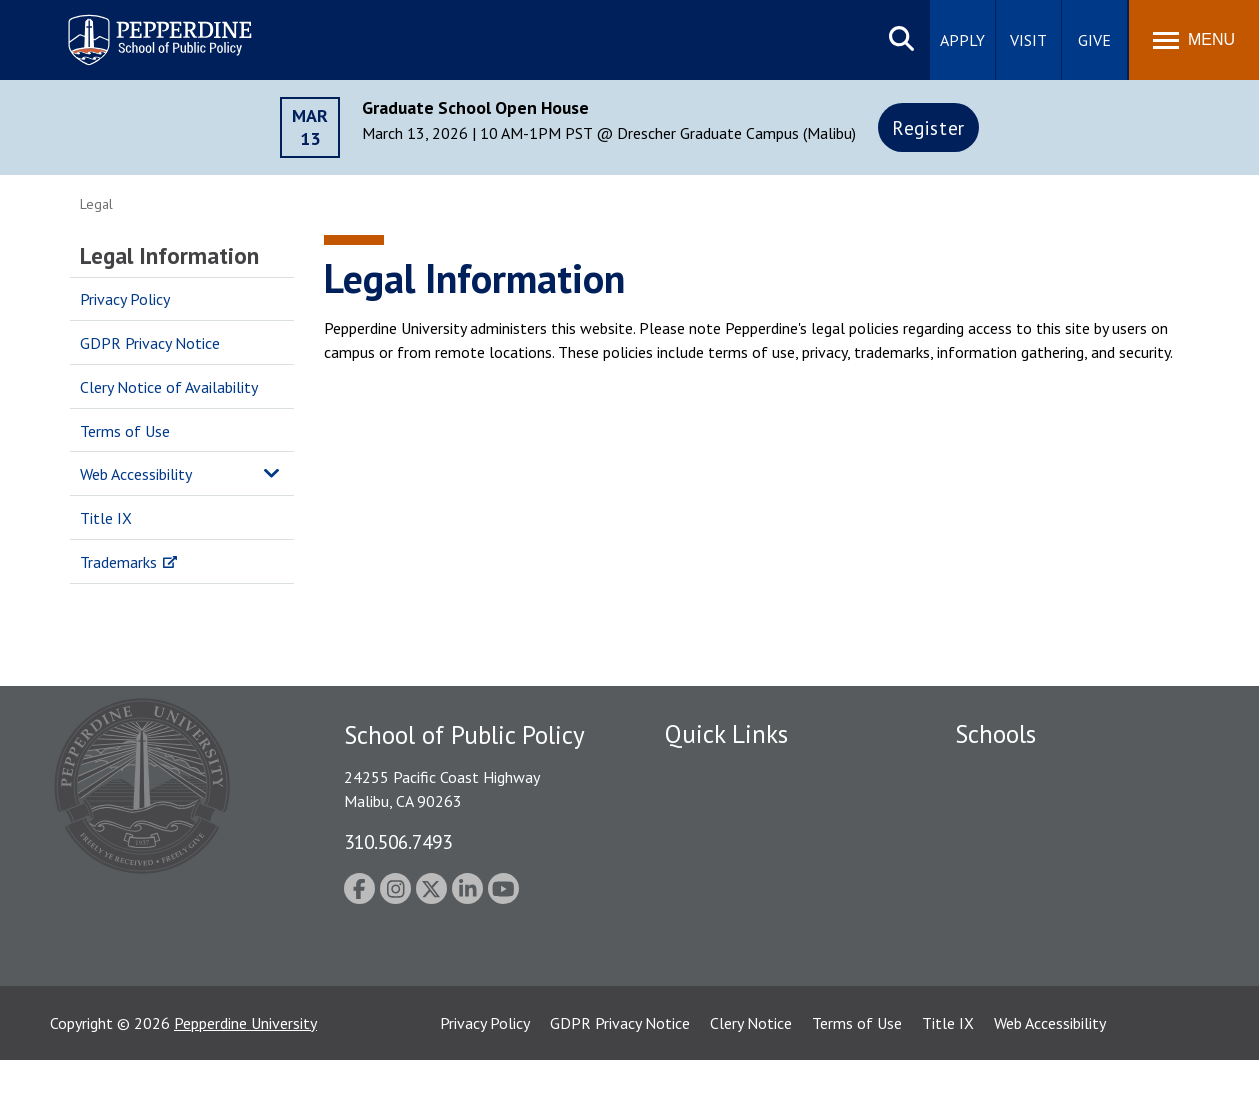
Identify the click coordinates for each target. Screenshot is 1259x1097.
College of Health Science (1042, 966)
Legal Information (169, 255)
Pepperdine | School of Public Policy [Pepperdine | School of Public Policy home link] (139, 27)
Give (1094, 40)
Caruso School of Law (1029, 806)
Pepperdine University (245, 1060)
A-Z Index (697, 946)
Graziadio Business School (1042, 841)
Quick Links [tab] (726, 734)
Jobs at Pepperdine (727, 876)
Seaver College (1005, 772)
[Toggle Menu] (1194, 40)
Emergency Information (744, 841)
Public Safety (709, 772)
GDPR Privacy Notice (150, 343)
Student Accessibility (734, 806)
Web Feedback (712, 980)
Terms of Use (125, 431)
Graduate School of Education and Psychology (1070, 886)
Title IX (106, 518)
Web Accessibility (136, 474)
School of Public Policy (1032, 932)
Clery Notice (751, 1060)
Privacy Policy (125, 299)
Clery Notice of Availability (169, 387)
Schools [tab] (995, 734)
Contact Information (735, 911)
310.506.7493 (398, 841)
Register (928, 127)
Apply (962, 40)
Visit (1028, 40)
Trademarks (118, 562)
